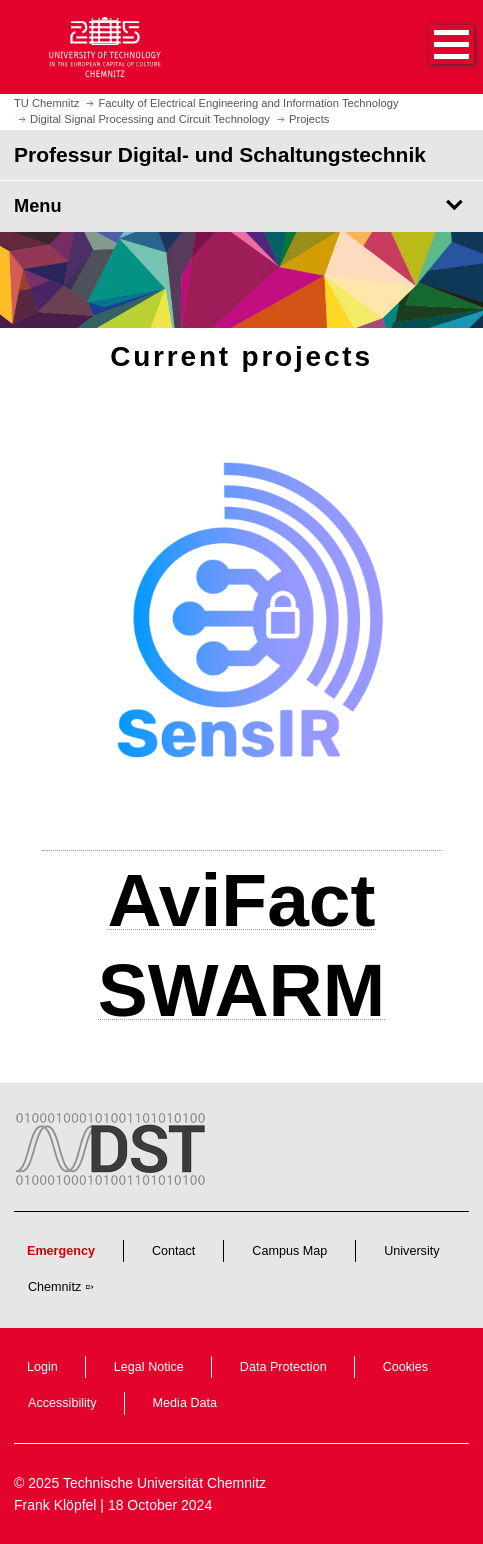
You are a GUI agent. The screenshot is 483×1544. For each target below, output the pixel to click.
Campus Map (289, 1251)
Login (42, 1367)
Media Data (185, 1403)
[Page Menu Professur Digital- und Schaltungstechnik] (241, 206)
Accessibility (62, 1403)
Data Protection (283, 1367)
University (411, 1251)
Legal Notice (149, 1367)
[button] (431, 47)
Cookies (406, 1367)
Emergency (61, 1251)
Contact (173, 1251)
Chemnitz (54, 1287)
